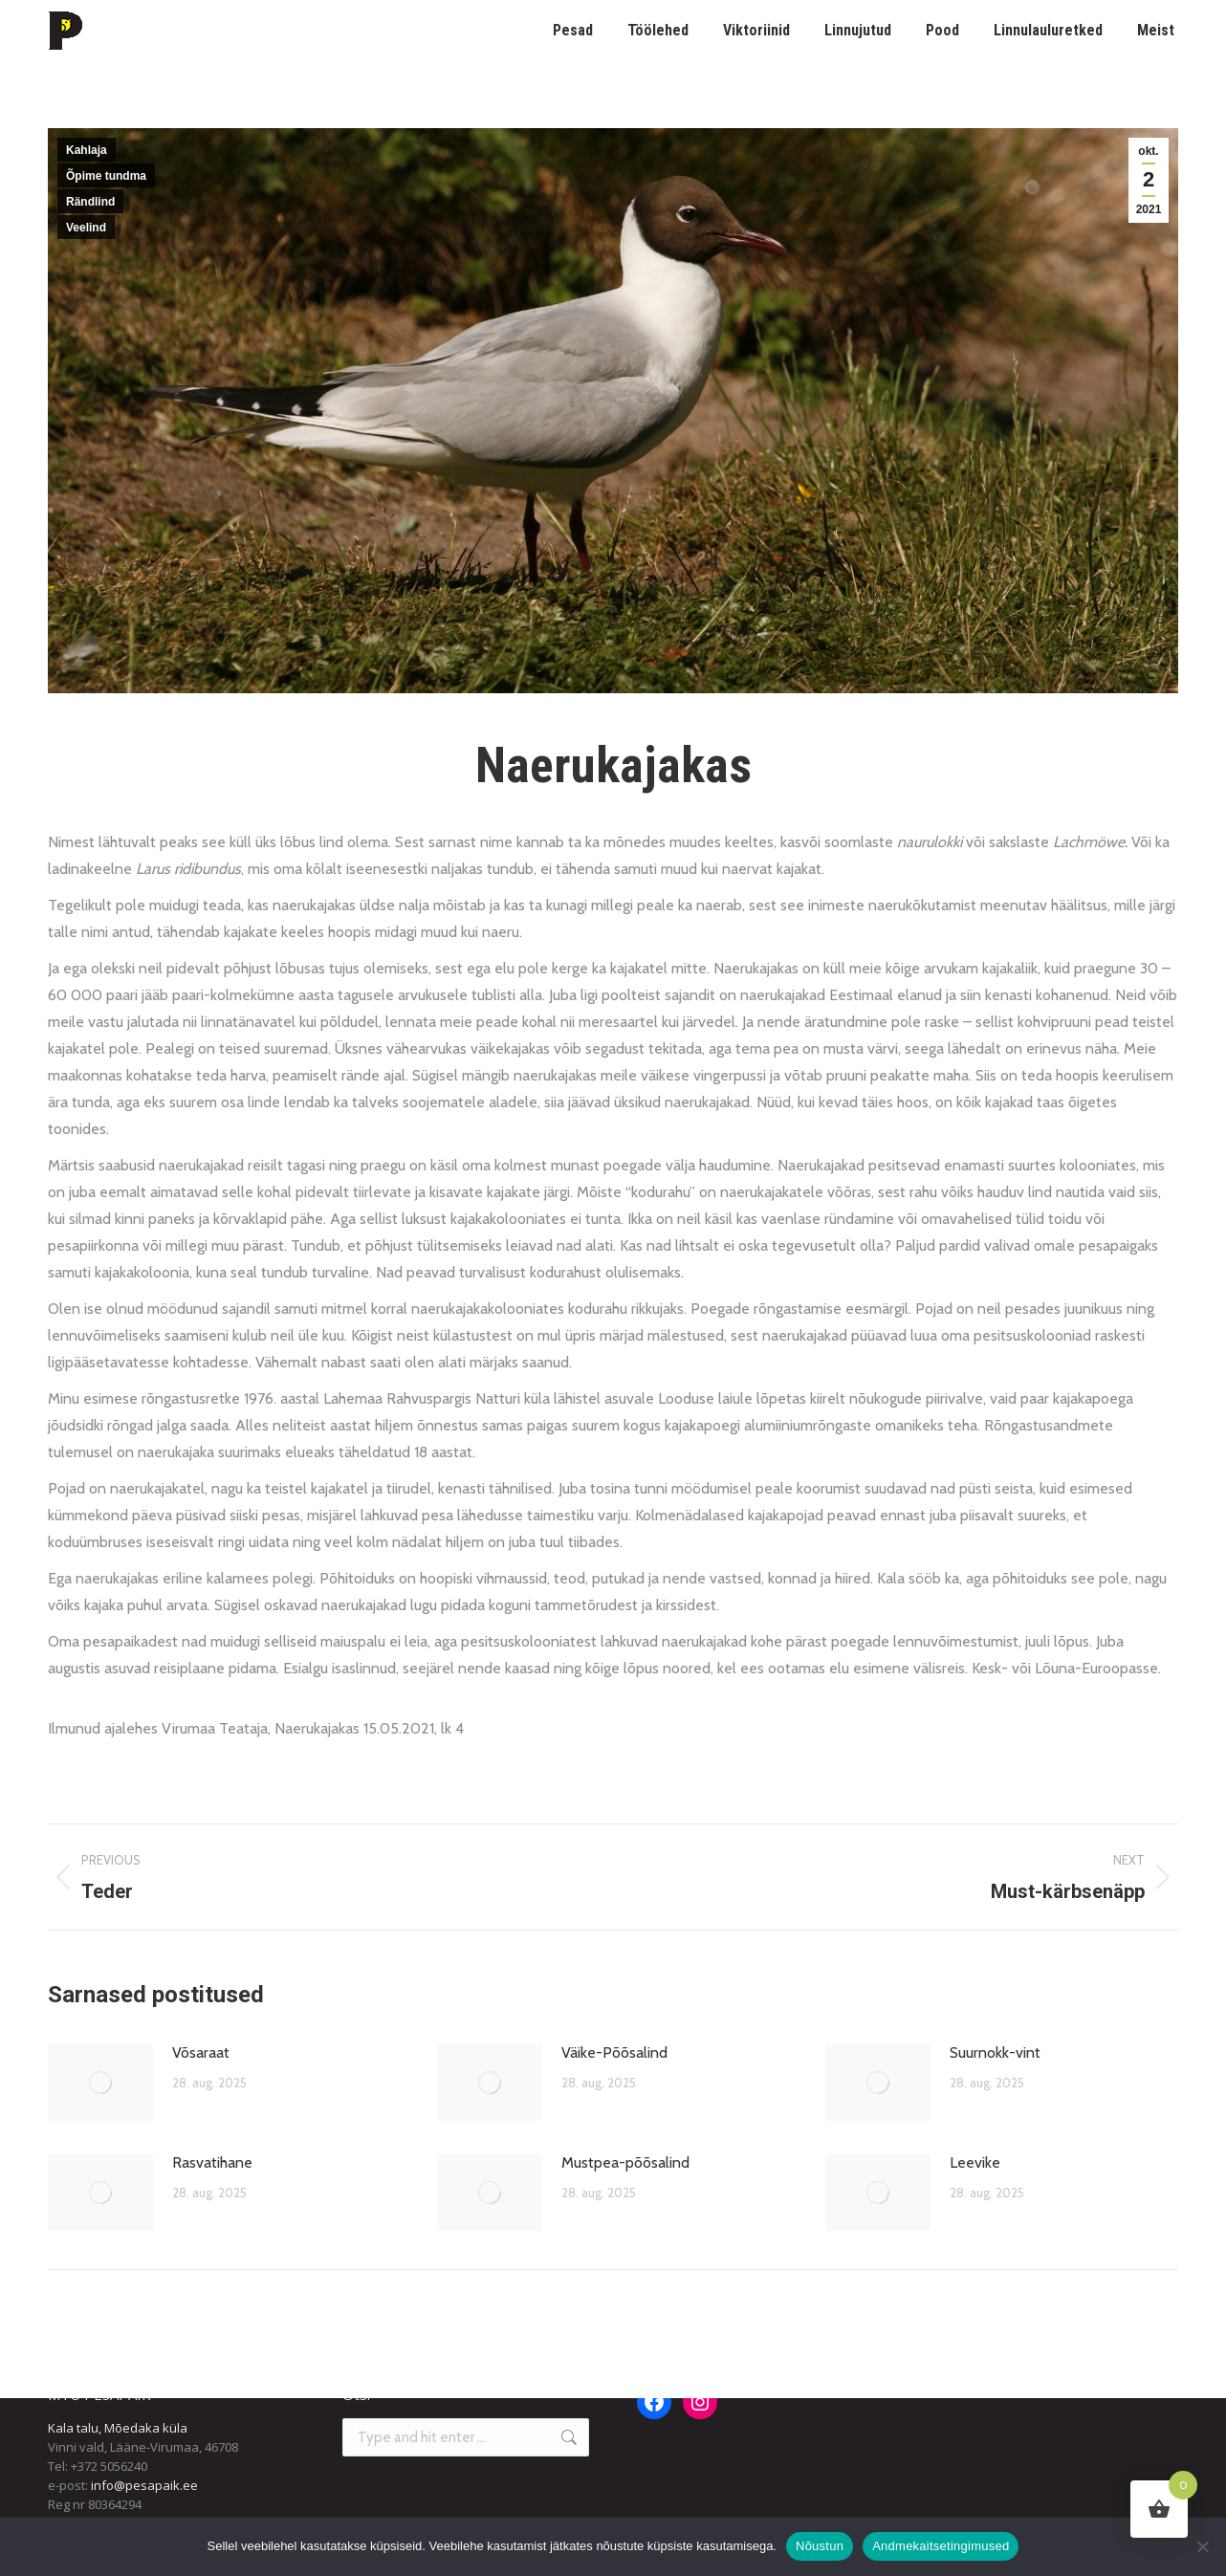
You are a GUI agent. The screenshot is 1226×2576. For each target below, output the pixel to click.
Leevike (975, 2162)
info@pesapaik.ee (144, 2485)
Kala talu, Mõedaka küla (117, 2427)
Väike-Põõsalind (614, 2052)
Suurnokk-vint (995, 2052)
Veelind (86, 227)
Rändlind (90, 201)
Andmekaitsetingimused (940, 2546)
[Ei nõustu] (1202, 2546)
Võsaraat (201, 2052)
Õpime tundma (106, 176)
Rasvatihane (212, 2162)
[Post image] (100, 2082)
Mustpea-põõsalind (625, 2162)
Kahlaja (86, 150)
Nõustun (819, 2546)
